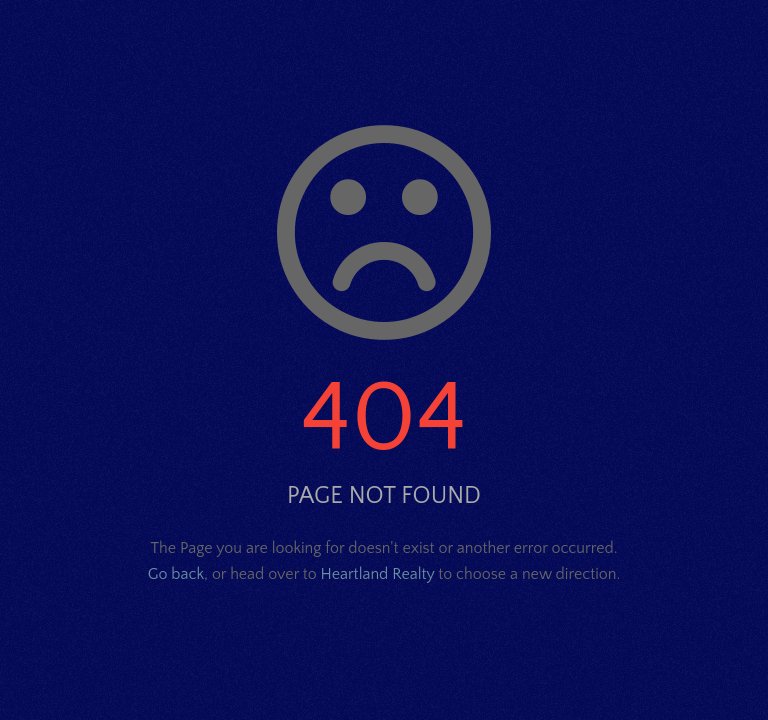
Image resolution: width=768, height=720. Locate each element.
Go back (176, 574)
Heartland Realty (378, 574)
